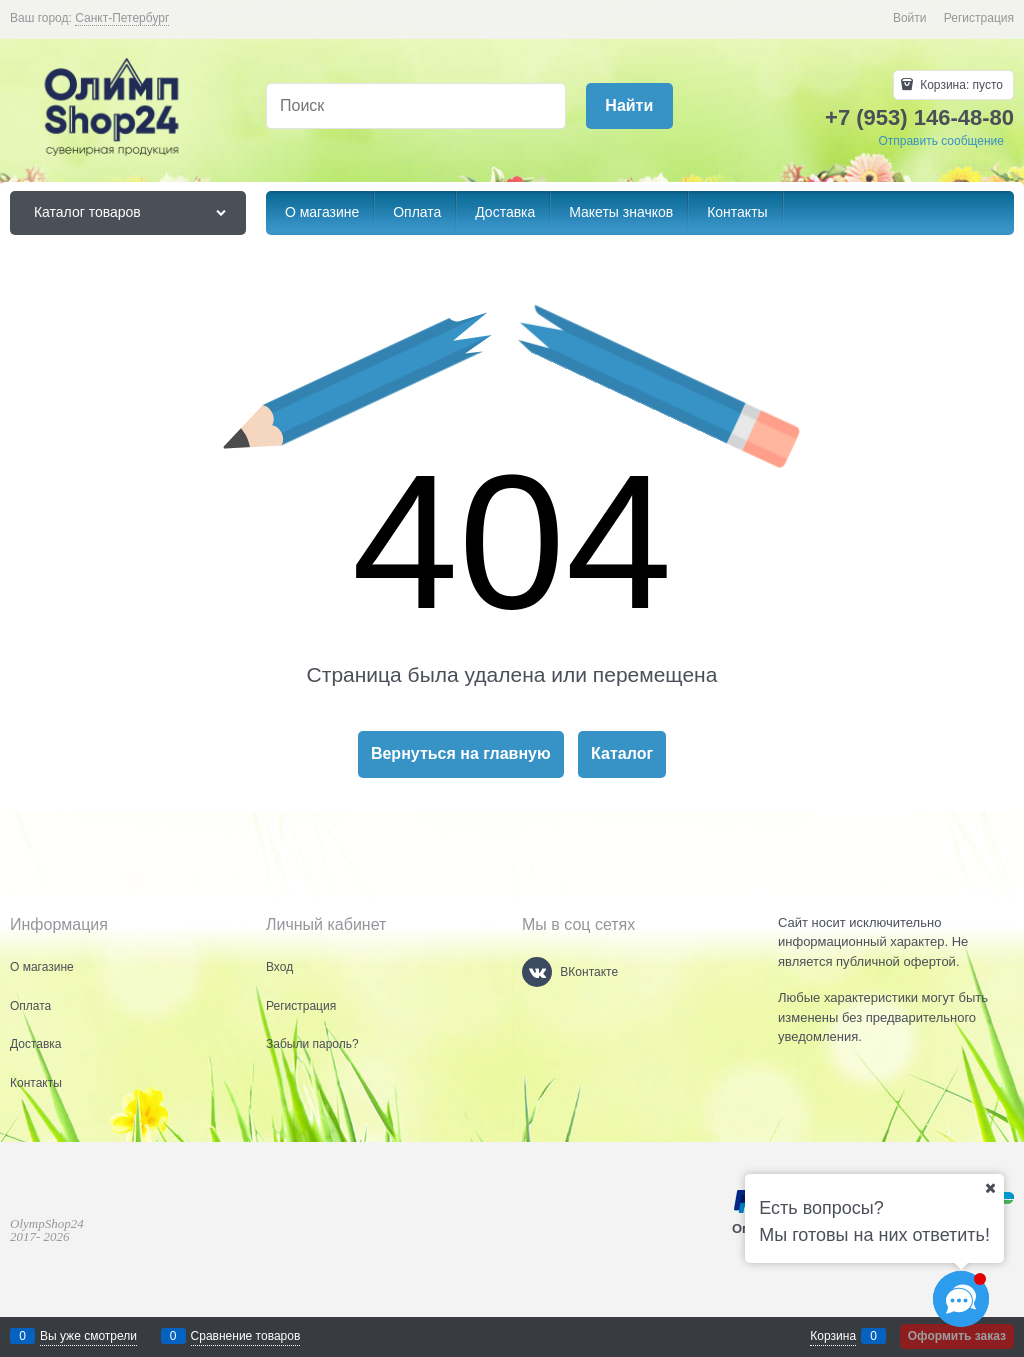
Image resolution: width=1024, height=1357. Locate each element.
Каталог (622, 753)
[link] (122, 18)
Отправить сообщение (941, 141)
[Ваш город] (990, 1188)
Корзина (833, 1336)
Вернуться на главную (461, 753)
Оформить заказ (957, 1336)
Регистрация (979, 18)
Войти (910, 18)
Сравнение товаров (246, 1336)
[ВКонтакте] (537, 972)
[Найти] (629, 106)
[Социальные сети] (961, 1299)
